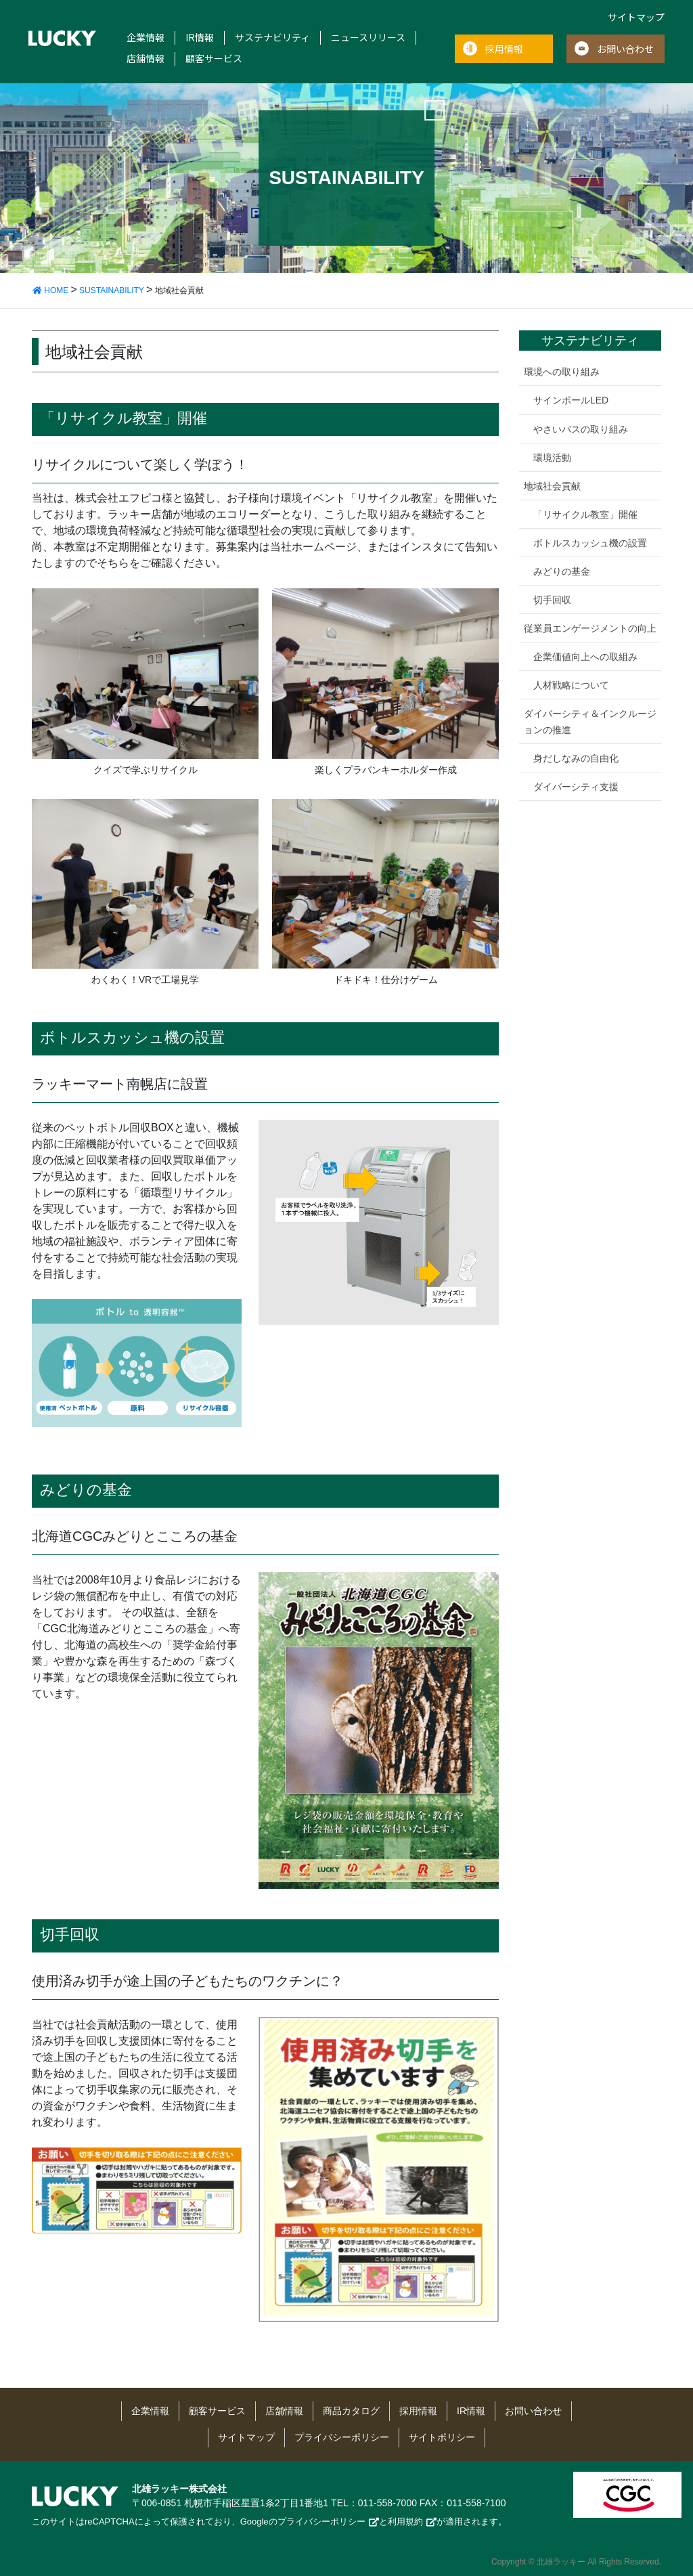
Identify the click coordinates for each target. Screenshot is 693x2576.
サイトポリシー (442, 2437)
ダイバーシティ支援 (576, 786)
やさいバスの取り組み (580, 429)
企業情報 (145, 37)
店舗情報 (145, 58)
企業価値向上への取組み (585, 656)
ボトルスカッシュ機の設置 (590, 543)
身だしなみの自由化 (576, 758)
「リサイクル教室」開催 (585, 514)
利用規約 (405, 2521)
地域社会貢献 (552, 486)
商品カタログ (351, 2410)
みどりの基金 (561, 571)
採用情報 (504, 49)
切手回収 (552, 599)
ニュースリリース (368, 37)
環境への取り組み (562, 371)
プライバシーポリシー (341, 2437)
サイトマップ (636, 17)
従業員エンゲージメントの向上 (590, 628)
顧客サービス (213, 58)
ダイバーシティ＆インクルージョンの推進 (590, 721)
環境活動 (552, 457)
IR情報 (199, 37)
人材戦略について (571, 685)
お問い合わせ (625, 49)
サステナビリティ (272, 37)
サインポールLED (570, 400)
